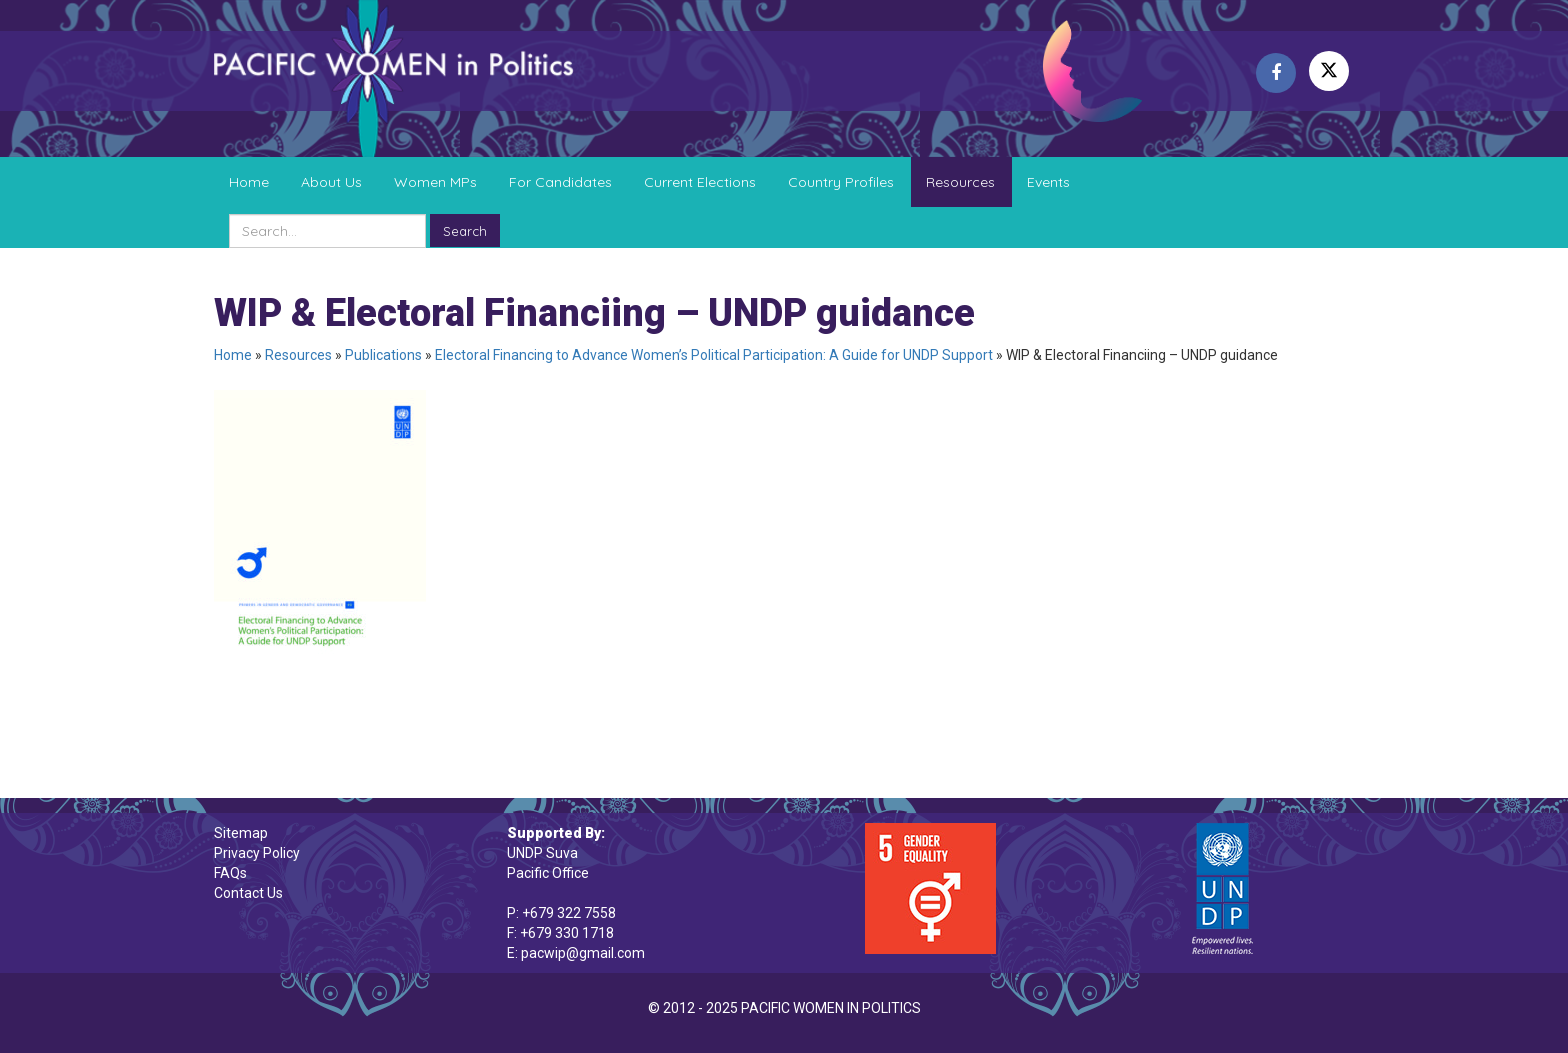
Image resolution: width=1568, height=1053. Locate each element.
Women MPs (435, 182)
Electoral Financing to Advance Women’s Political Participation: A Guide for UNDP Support (714, 355)
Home (249, 182)
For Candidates (560, 182)
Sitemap (241, 833)
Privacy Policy (257, 853)
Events (1048, 182)
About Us (331, 182)
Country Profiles (841, 182)
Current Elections (700, 182)
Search (465, 231)
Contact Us (248, 893)
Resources (960, 182)
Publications (383, 355)
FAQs (230, 873)
